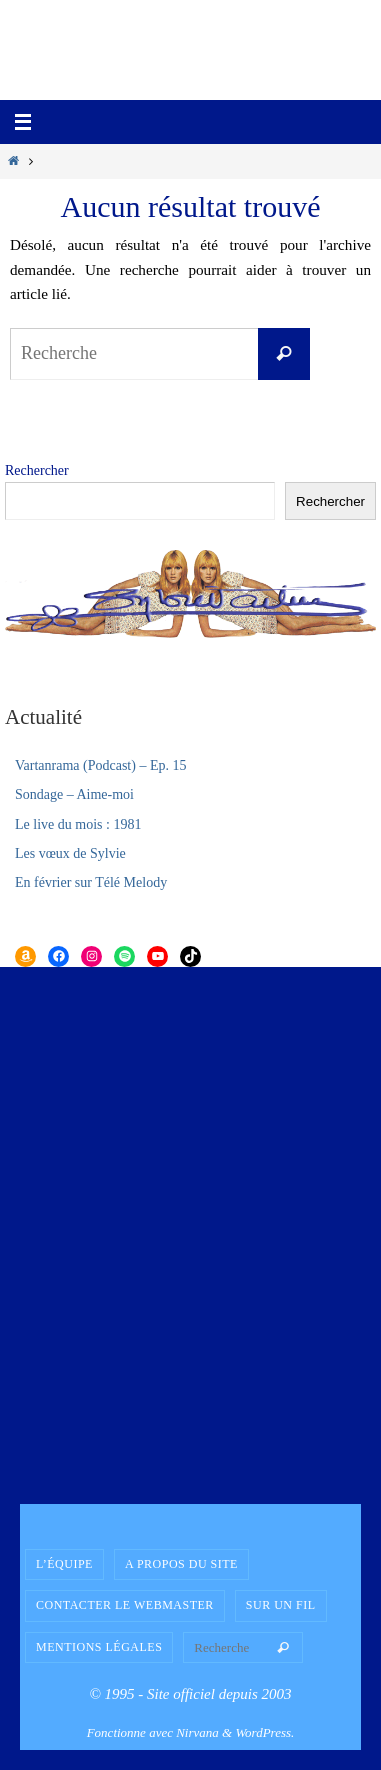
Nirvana (197, 1732)
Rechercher (37, 470)
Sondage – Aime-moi (74, 794)
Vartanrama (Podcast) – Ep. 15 (100, 765)
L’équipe (64, 1564)
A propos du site (181, 1564)
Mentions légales (99, 1647)
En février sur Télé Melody (91, 882)
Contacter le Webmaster (125, 1605)
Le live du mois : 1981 (78, 824)
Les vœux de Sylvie (70, 853)
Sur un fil (281, 1605)
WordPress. (264, 1732)
